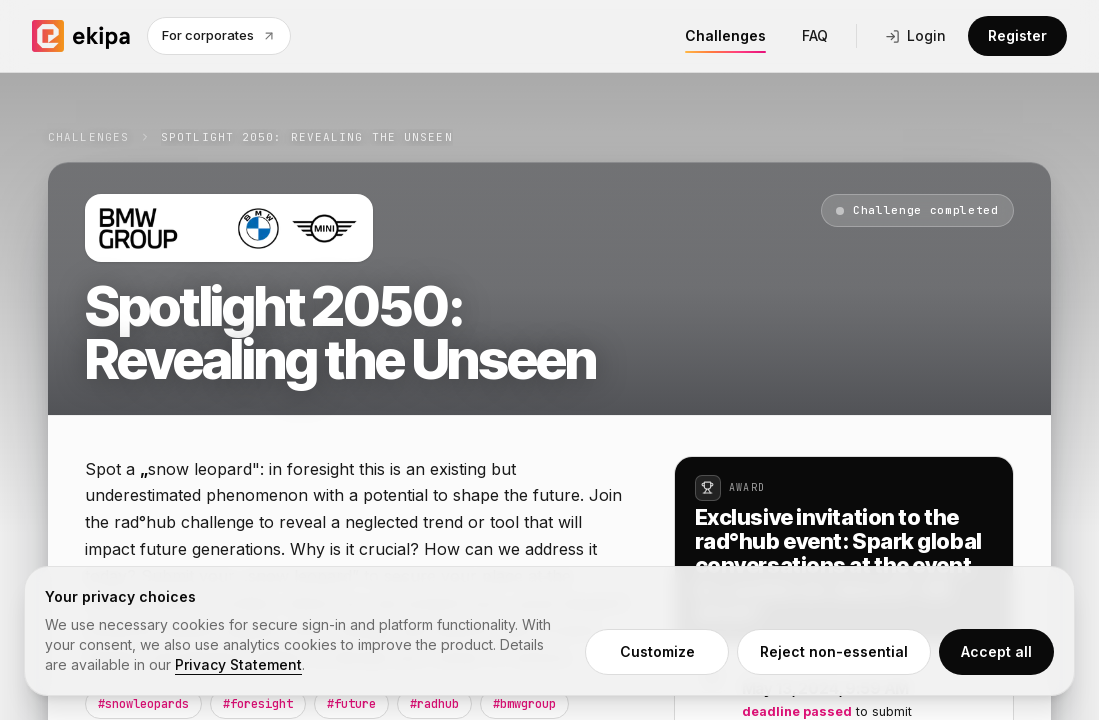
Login (915, 35)
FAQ (815, 35)
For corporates (219, 35)
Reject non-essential (834, 651)
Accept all (996, 651)
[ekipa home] (81, 36)
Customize (657, 651)
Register (1017, 35)
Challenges (725, 40)
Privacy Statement (238, 664)
